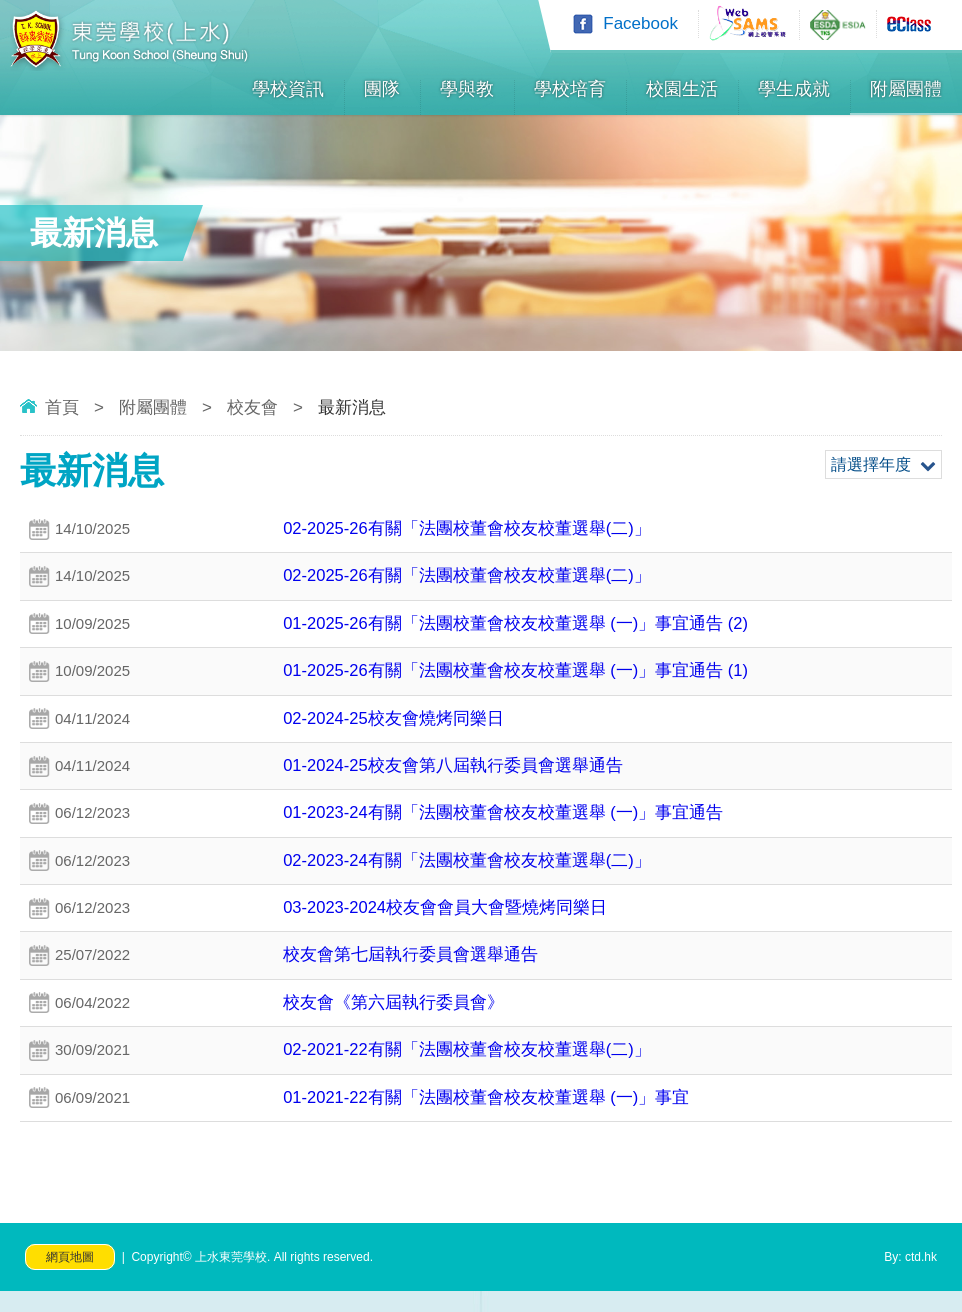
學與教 (467, 89)
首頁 (62, 407)
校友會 (252, 407)
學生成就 (794, 89)
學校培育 (570, 89)
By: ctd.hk (910, 1278)
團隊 (382, 89)
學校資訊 (288, 89)
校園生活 (682, 89)
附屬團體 (906, 89)
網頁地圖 (70, 1278)
